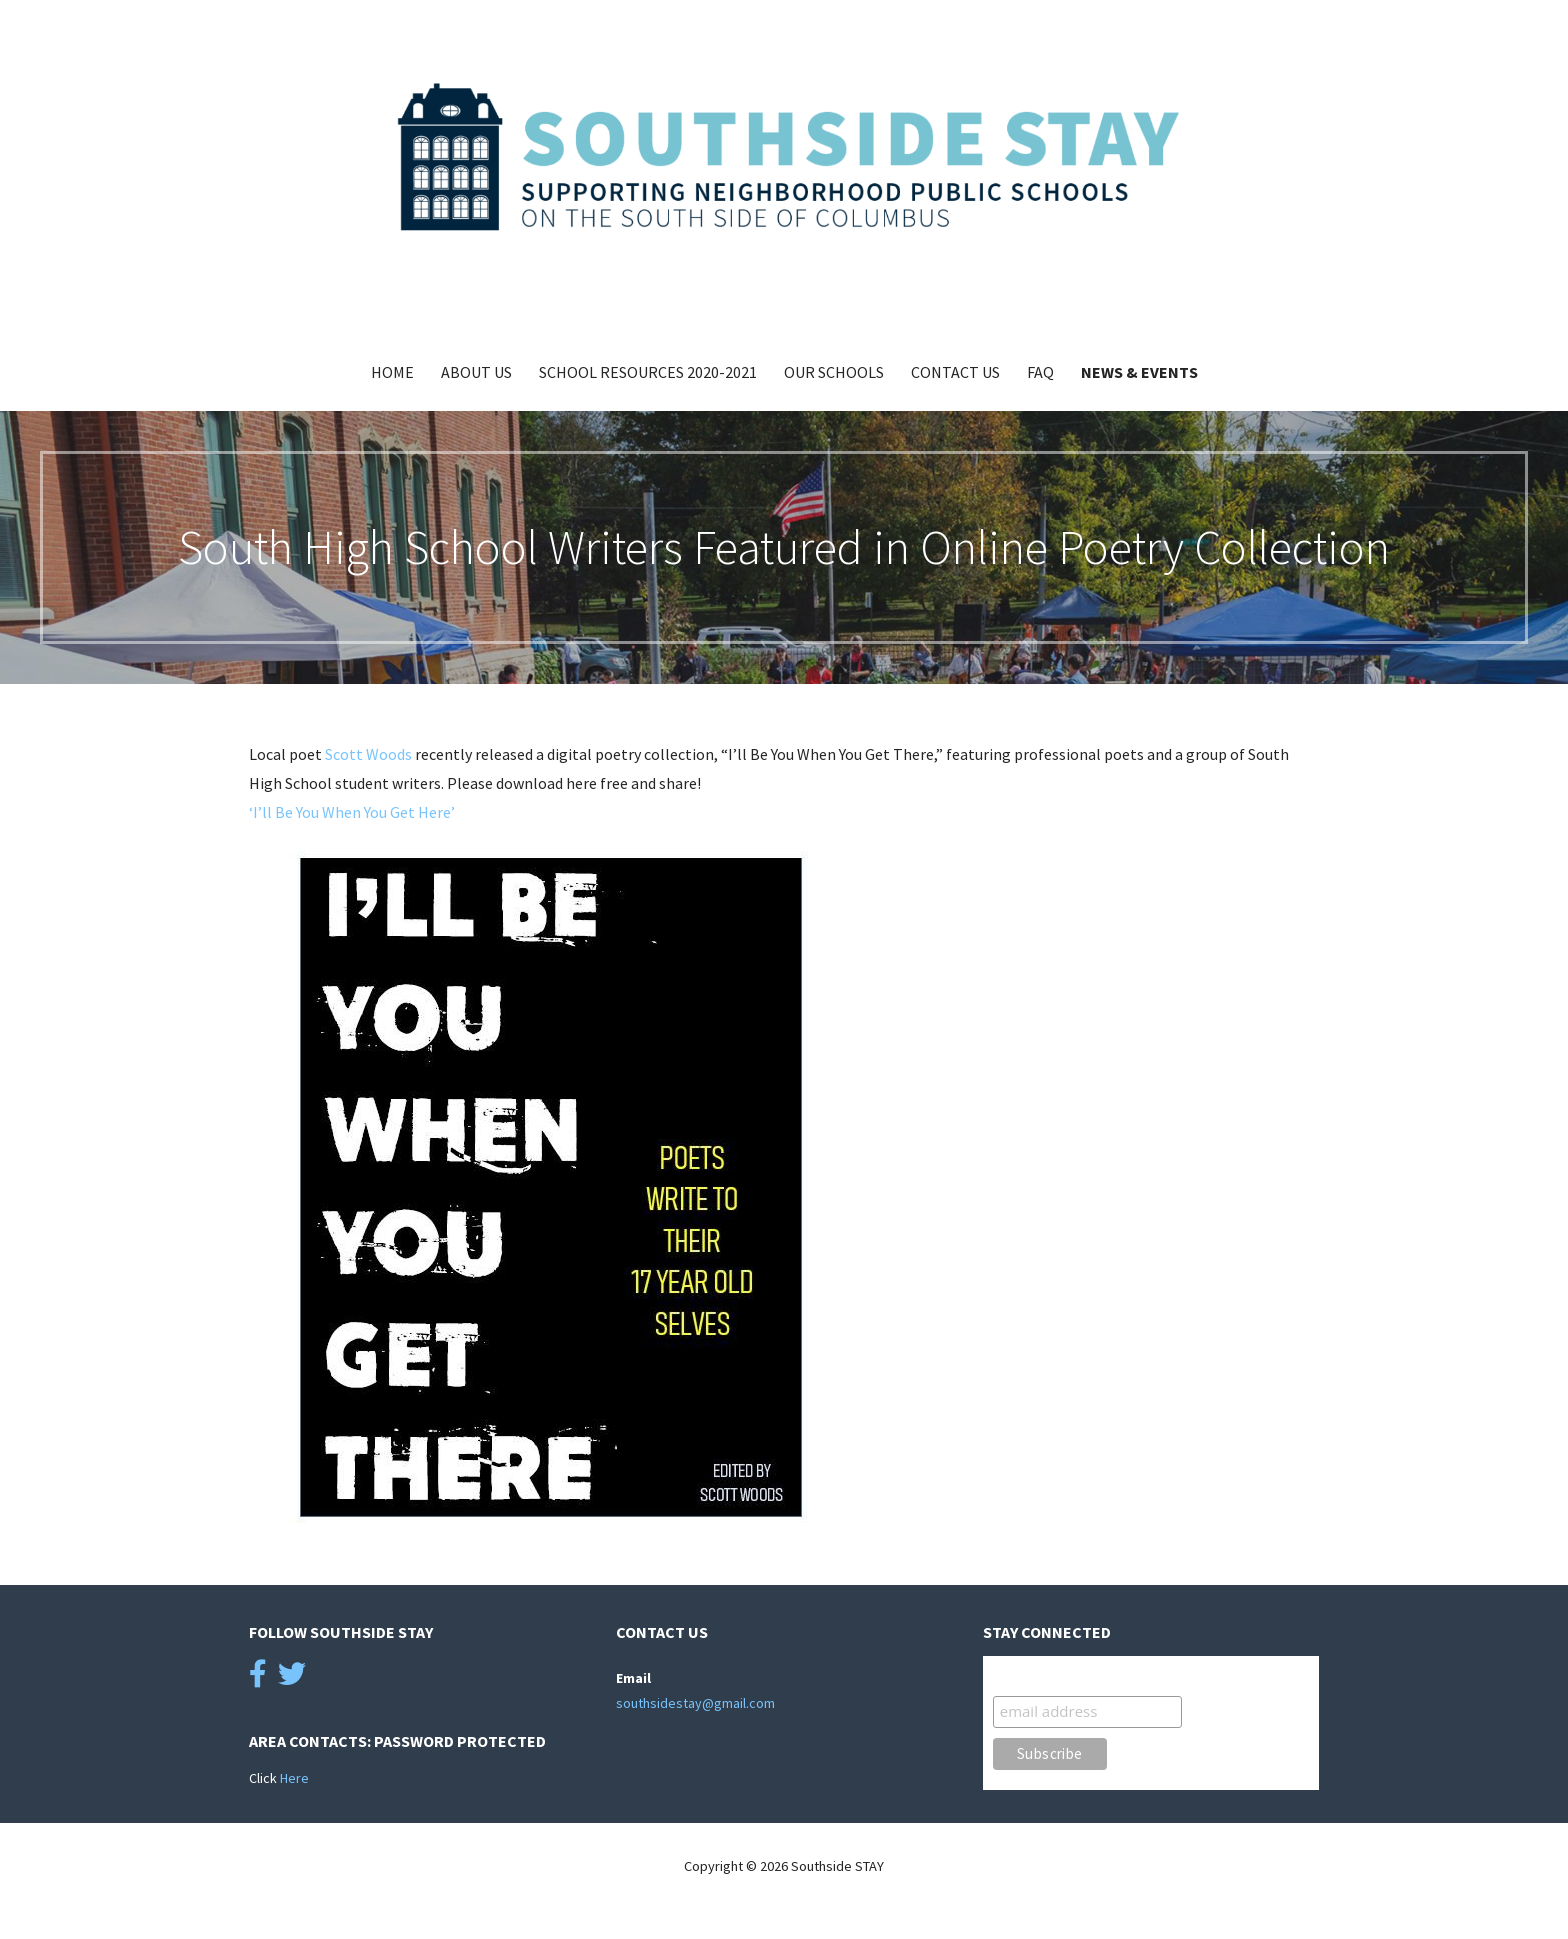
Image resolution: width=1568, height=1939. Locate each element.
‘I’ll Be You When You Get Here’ (352, 812)
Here (294, 1778)
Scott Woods (368, 754)
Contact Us (955, 372)
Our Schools (834, 372)
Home (392, 372)
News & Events (1139, 372)
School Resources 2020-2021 (648, 372)
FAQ (1040, 372)
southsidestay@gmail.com (695, 1703)
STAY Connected (1052, 1676)
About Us (476, 372)
